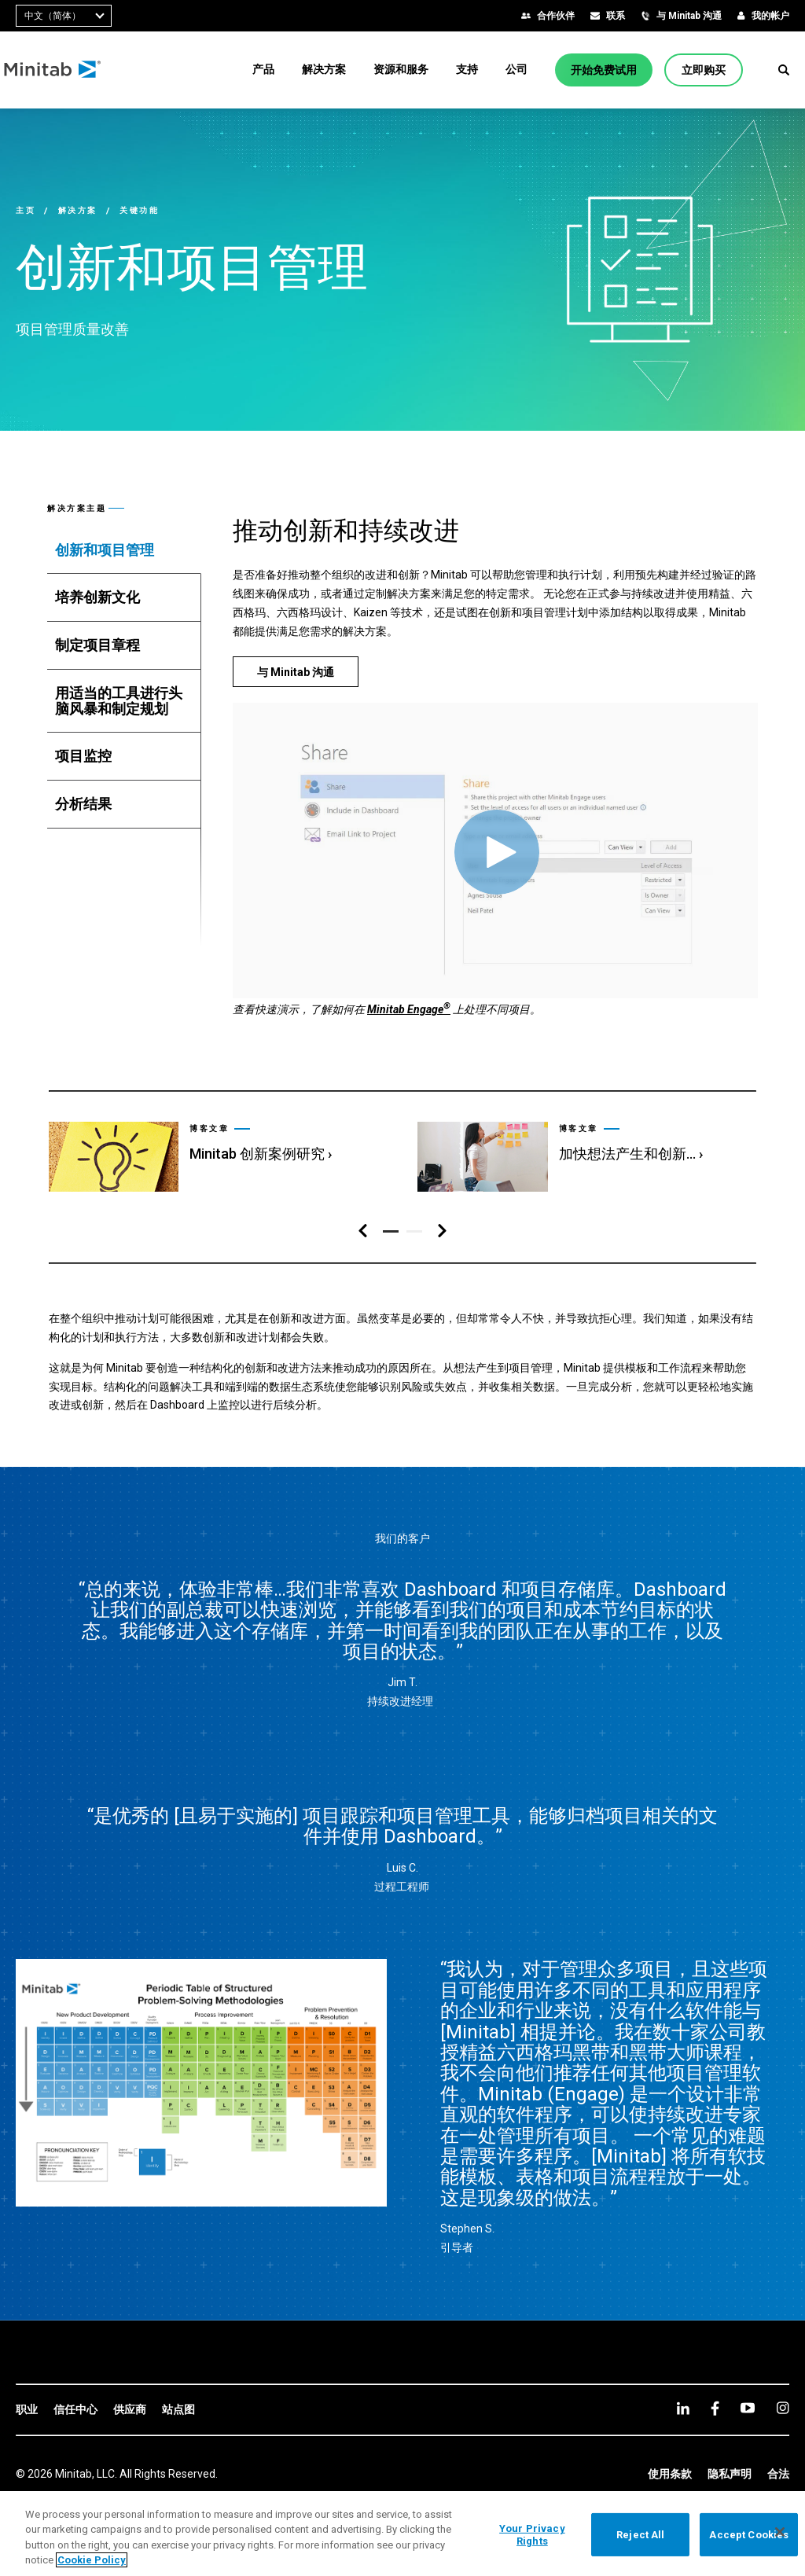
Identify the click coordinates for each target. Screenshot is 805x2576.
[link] (217, 1150)
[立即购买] (703, 69)
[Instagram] (782, 2407)
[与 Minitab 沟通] (295, 671)
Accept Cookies (748, 2535)
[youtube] (748, 2407)
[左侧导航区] (362, 1231)
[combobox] (64, 16)
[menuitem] (263, 69)
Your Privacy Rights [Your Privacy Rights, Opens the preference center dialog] (532, 2535)
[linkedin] (683, 2408)
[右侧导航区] (442, 1231)
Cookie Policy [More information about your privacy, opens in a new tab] (91, 2560)
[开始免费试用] (603, 69)
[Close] (780, 2532)
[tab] (124, 550)
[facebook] (715, 2408)
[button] (783, 69)
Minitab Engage (408, 1009)
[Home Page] (65, 70)
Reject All (640, 2535)
